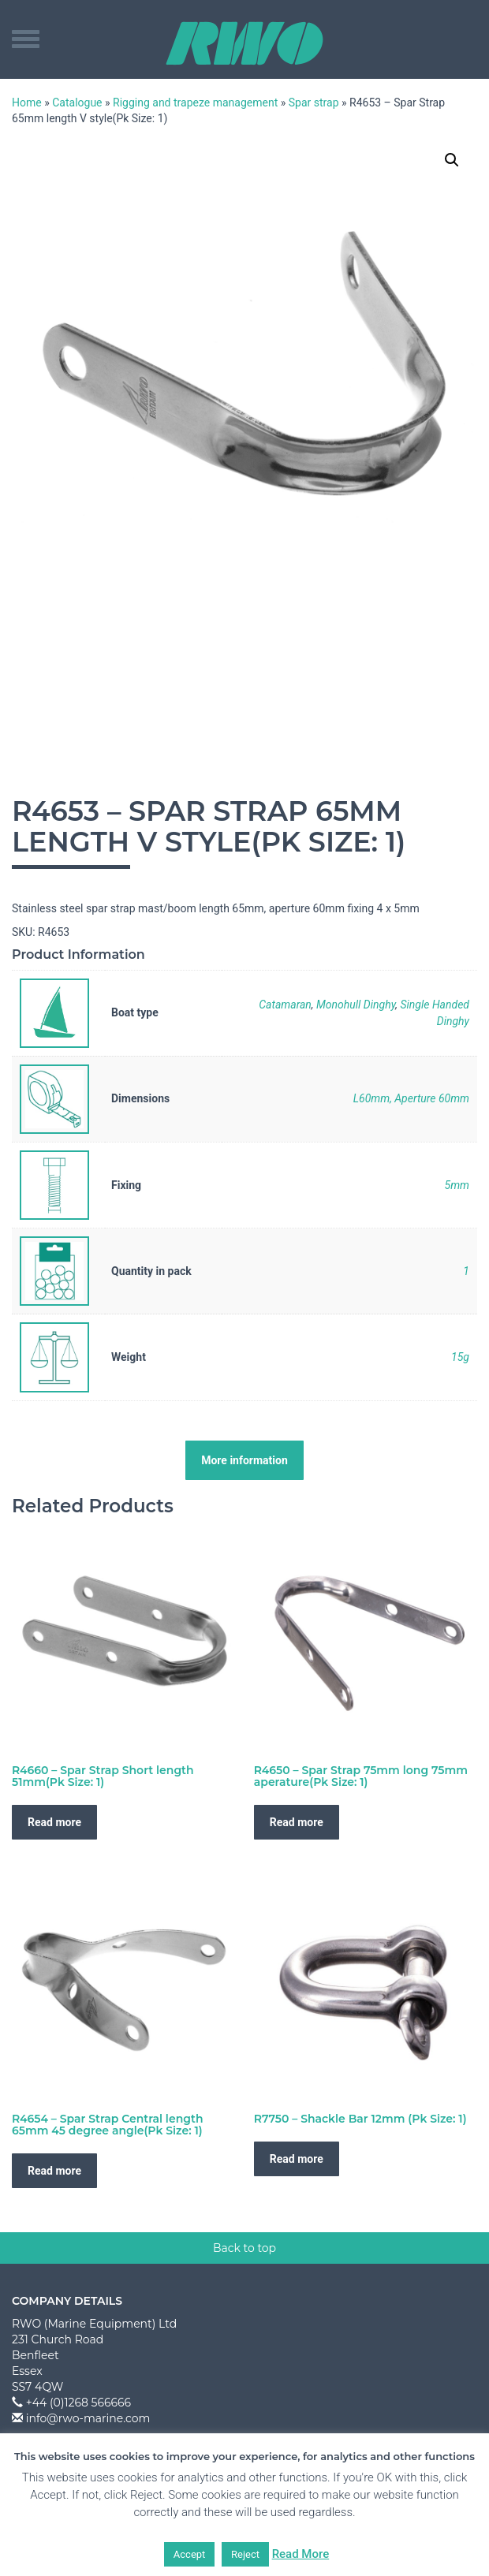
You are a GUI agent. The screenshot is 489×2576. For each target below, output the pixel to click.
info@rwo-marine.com (88, 2418)
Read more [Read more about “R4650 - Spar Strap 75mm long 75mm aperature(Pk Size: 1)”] (296, 1822)
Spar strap (314, 102)
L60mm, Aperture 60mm (411, 1098)
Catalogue (77, 102)
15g (460, 1357)
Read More (301, 2554)
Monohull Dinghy (355, 1004)
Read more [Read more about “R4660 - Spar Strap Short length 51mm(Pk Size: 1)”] (54, 1822)
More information (244, 1460)
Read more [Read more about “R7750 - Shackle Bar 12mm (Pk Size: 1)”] (296, 2159)
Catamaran (285, 1004)
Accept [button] (190, 2554)
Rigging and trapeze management (195, 102)
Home (27, 102)
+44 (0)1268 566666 (78, 2402)
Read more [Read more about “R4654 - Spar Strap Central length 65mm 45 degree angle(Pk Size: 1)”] (54, 2170)
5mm (457, 1185)
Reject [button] (245, 2554)
